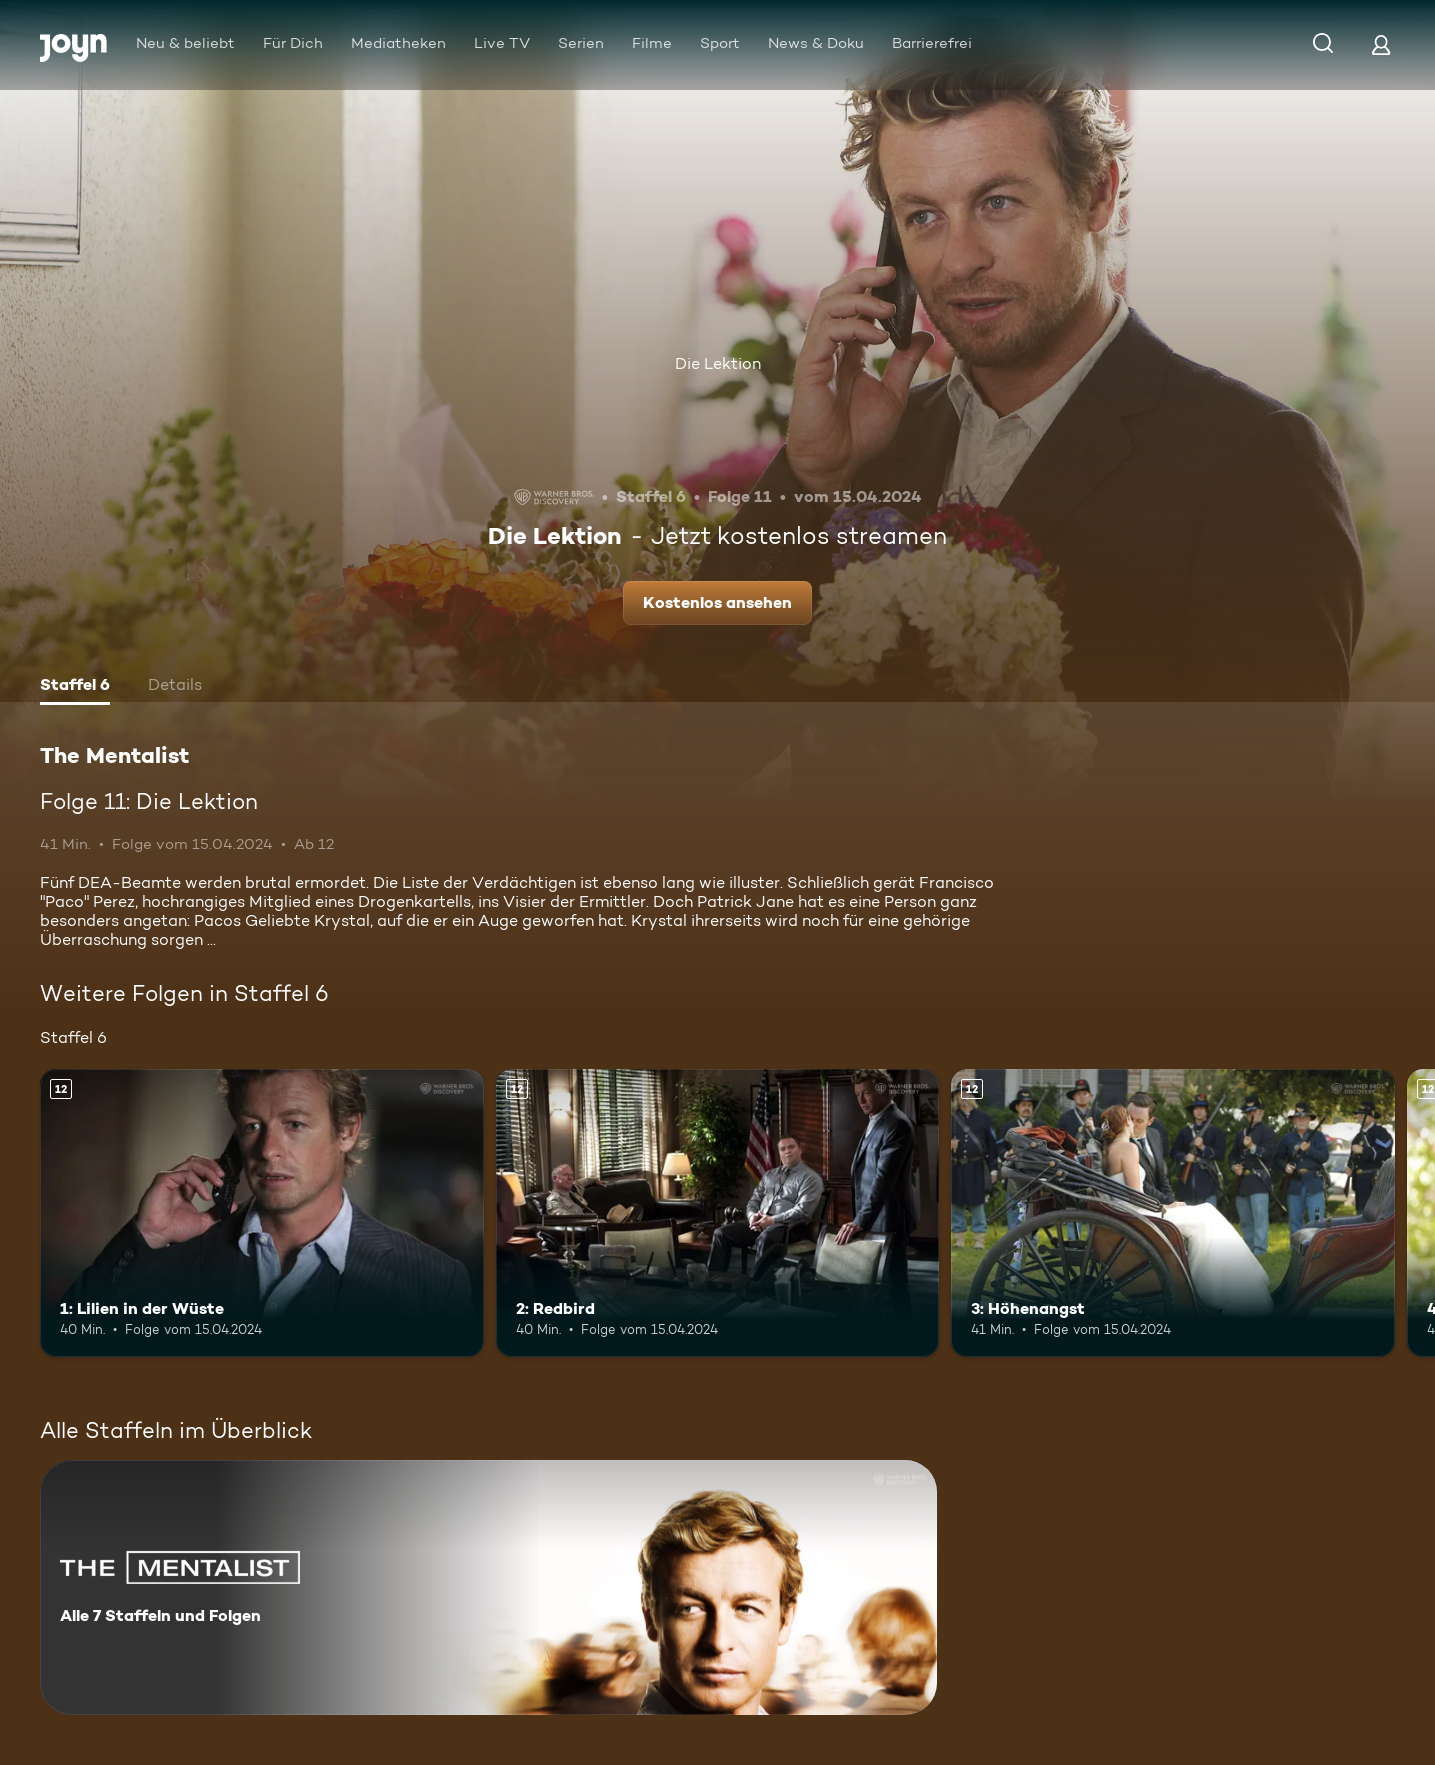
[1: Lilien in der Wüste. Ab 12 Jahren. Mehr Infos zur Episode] (262, 1213)
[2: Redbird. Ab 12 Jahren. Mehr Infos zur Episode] (718, 1213)
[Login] (1381, 44)
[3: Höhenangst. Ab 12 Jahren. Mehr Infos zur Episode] (1173, 1213)
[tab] (75, 687)
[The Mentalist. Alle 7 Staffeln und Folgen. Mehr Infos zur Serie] (488, 1587)
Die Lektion (718, 363)
